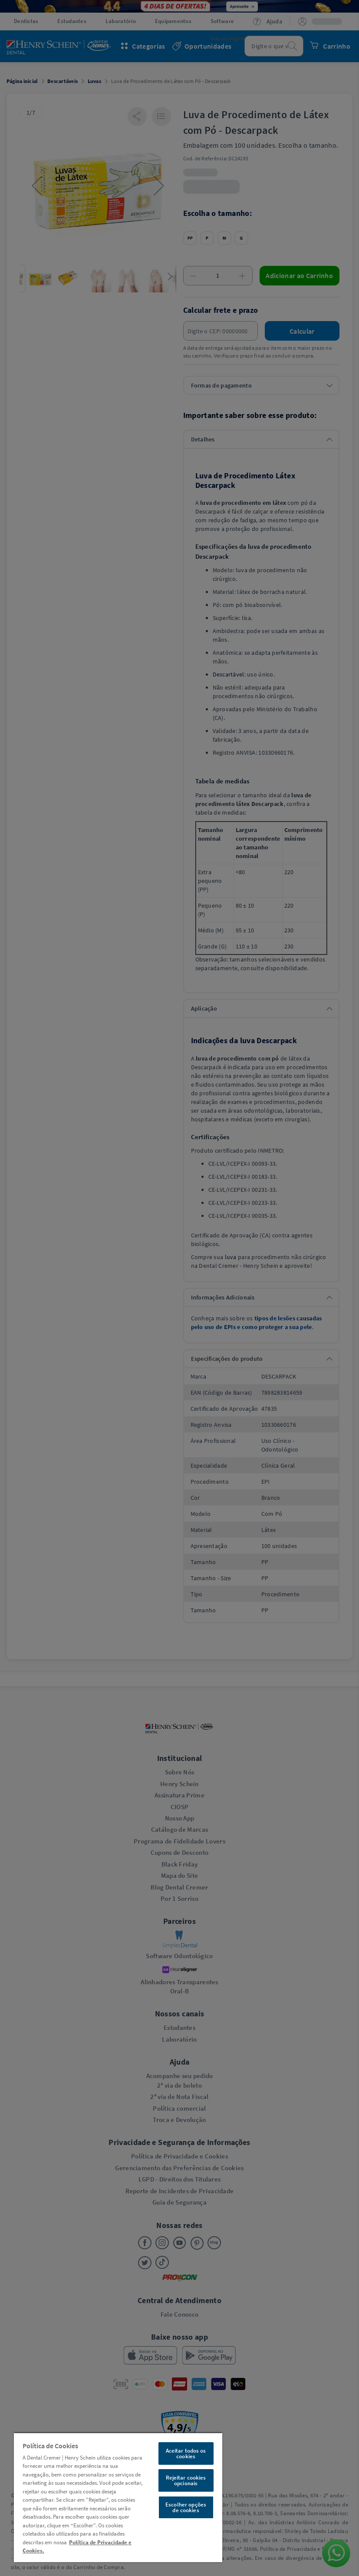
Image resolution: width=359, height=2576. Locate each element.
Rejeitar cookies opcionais (186, 2480)
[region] (118, 2497)
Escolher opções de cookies (185, 2507)
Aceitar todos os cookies (186, 2453)
